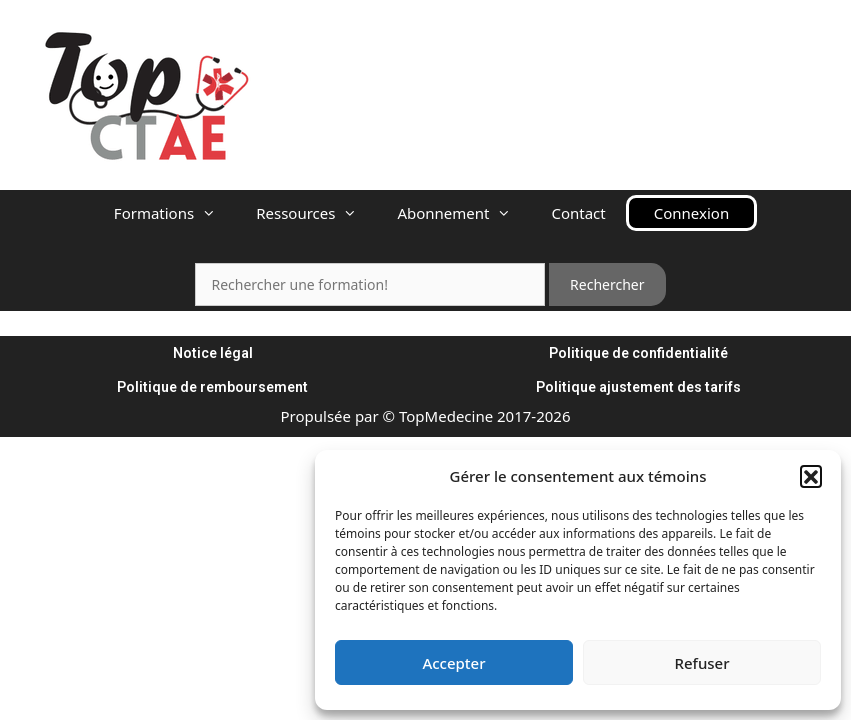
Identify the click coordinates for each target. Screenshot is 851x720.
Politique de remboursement (212, 387)
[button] (811, 476)
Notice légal (213, 353)
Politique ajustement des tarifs (638, 387)
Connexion (691, 213)
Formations (175, 213)
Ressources (316, 213)
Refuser (701, 663)
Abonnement (464, 213)
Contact (578, 213)
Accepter (453, 663)
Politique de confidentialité (638, 353)
